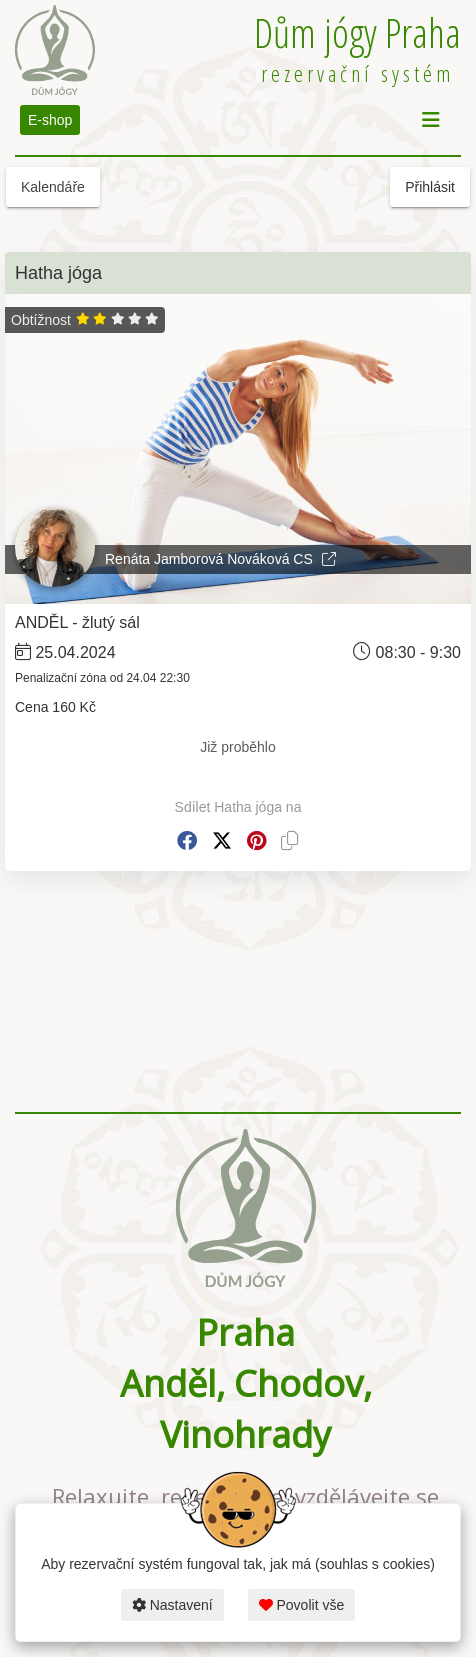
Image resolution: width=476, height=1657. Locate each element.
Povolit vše (302, 1605)
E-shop (50, 120)
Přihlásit (430, 187)
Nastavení (172, 1605)
